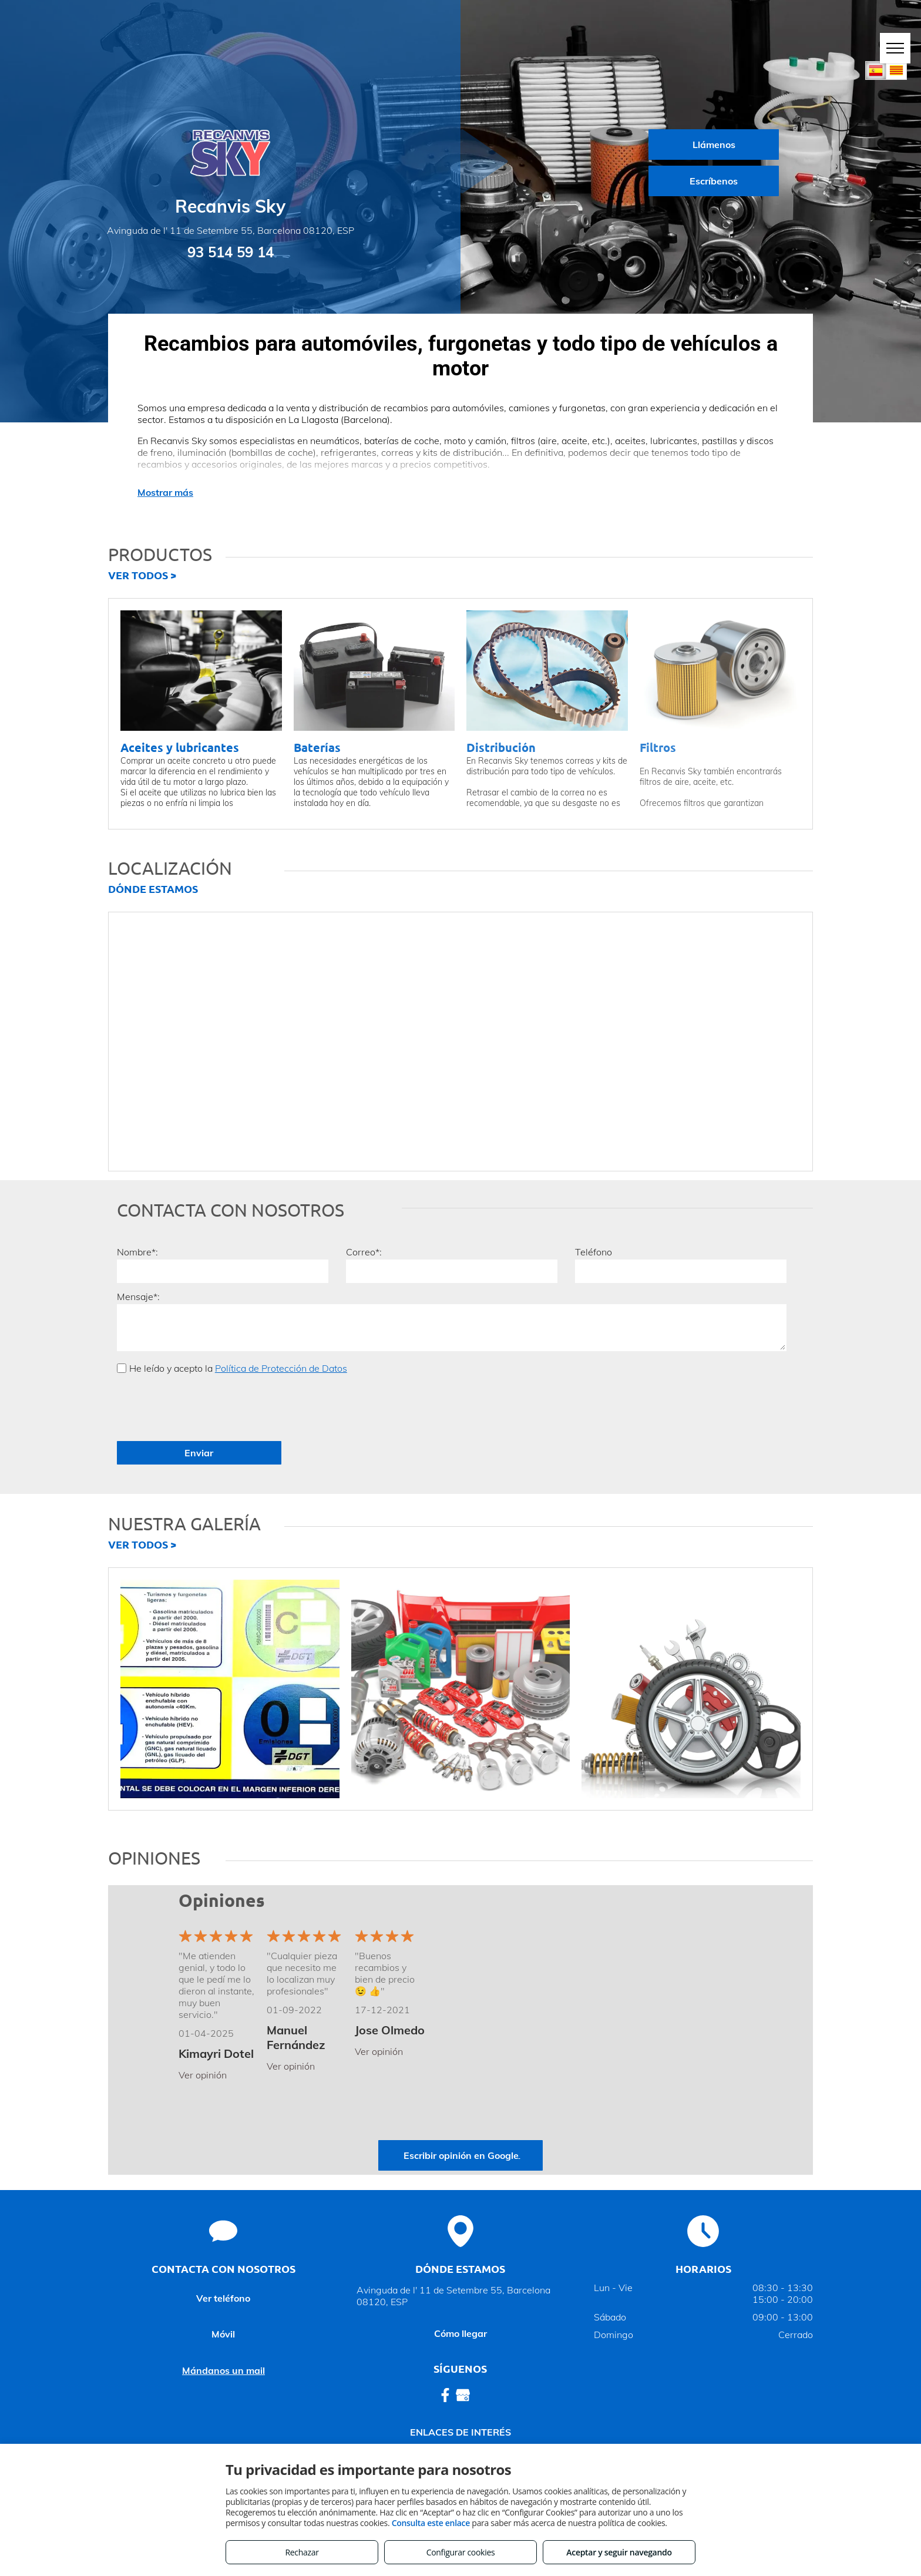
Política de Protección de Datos (281, 1368)
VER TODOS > (142, 575)
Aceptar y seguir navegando (618, 2552)
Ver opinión (203, 2075)
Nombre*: (137, 1252)
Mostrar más (165, 492)
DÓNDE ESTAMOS (153, 888)
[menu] (895, 48)
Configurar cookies (460, 2552)
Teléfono (593, 1252)
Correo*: (364, 1252)
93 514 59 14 (230, 252)
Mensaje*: (138, 1296)
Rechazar (301, 2552)
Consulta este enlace (431, 2522)
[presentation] (206, 1406)
